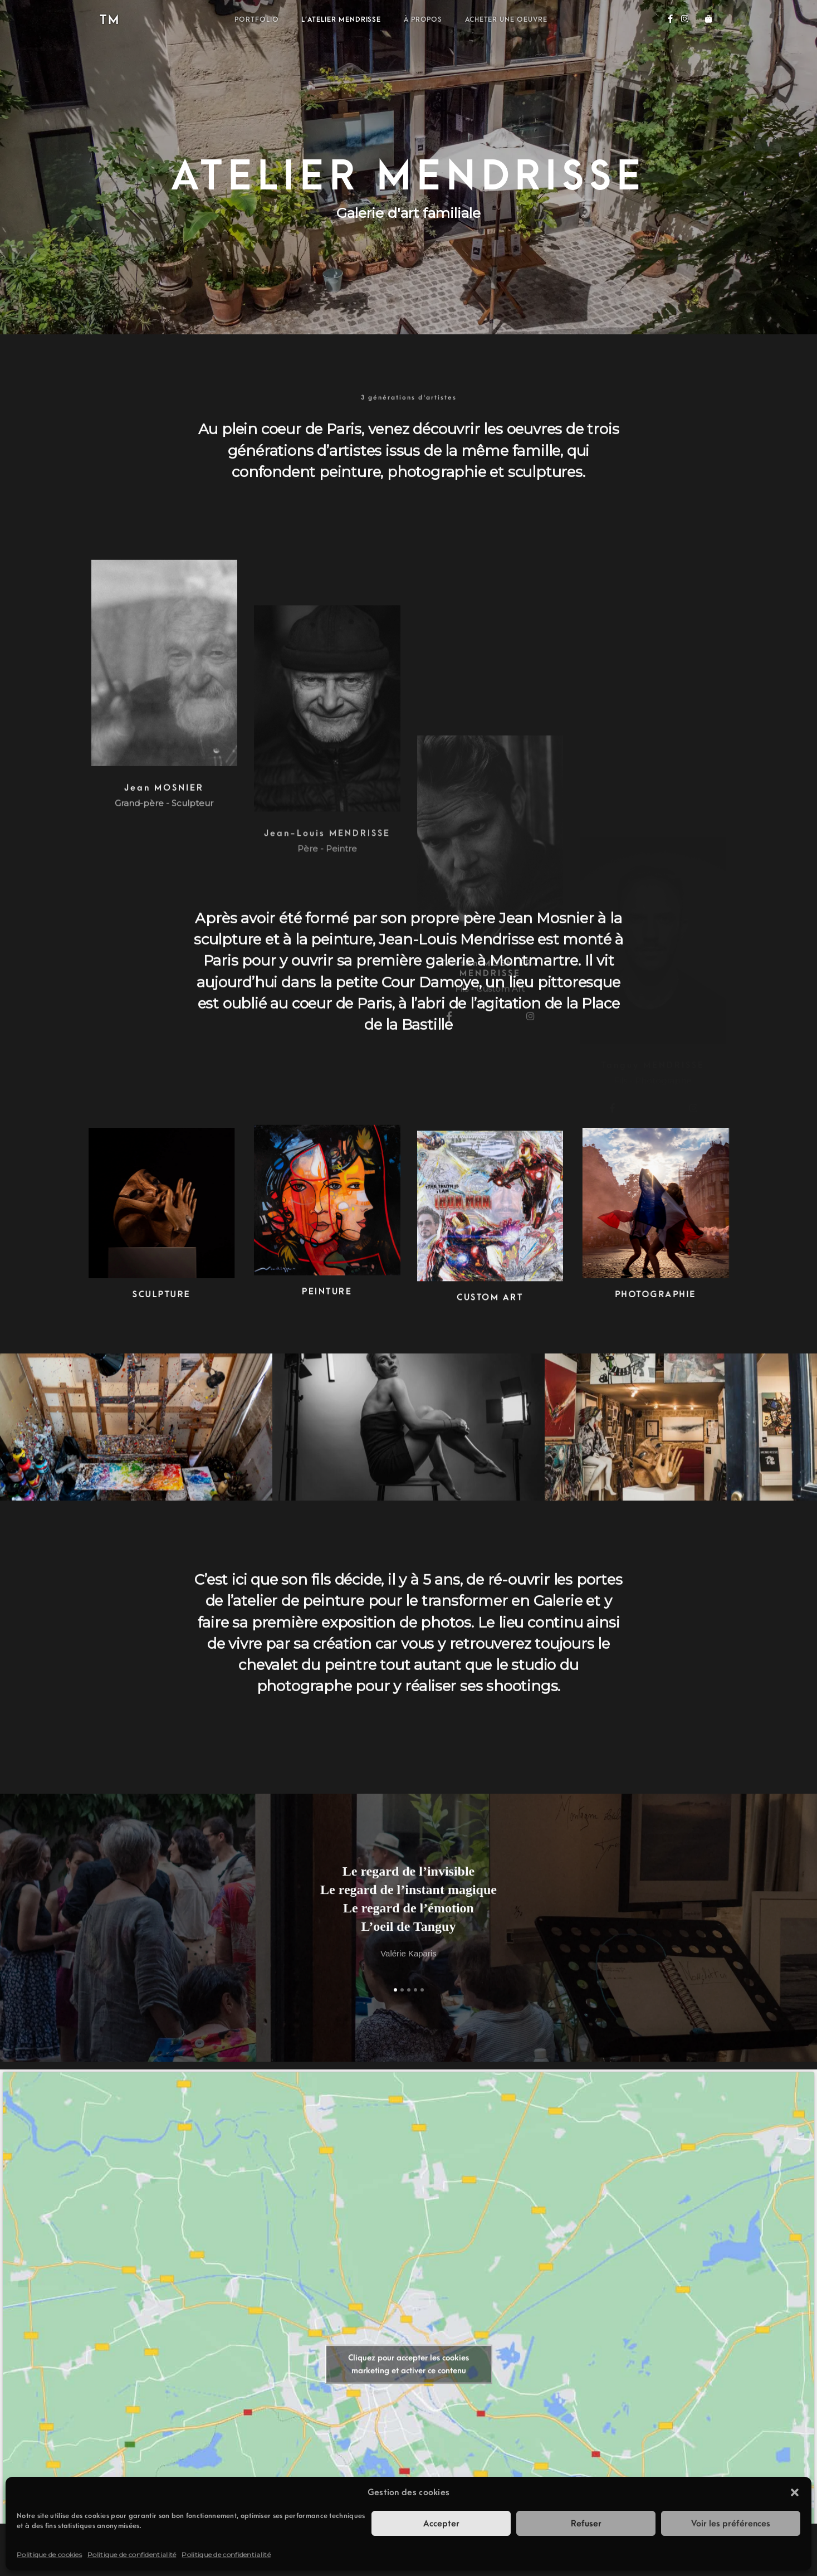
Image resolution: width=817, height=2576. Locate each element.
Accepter (441, 2524)
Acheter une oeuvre (506, 19)
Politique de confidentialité (131, 2554)
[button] (794, 2492)
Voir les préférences (730, 2524)
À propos (423, 19)
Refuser (586, 2524)
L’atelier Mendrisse (341, 19)
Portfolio (256, 19)
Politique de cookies (49, 2554)
